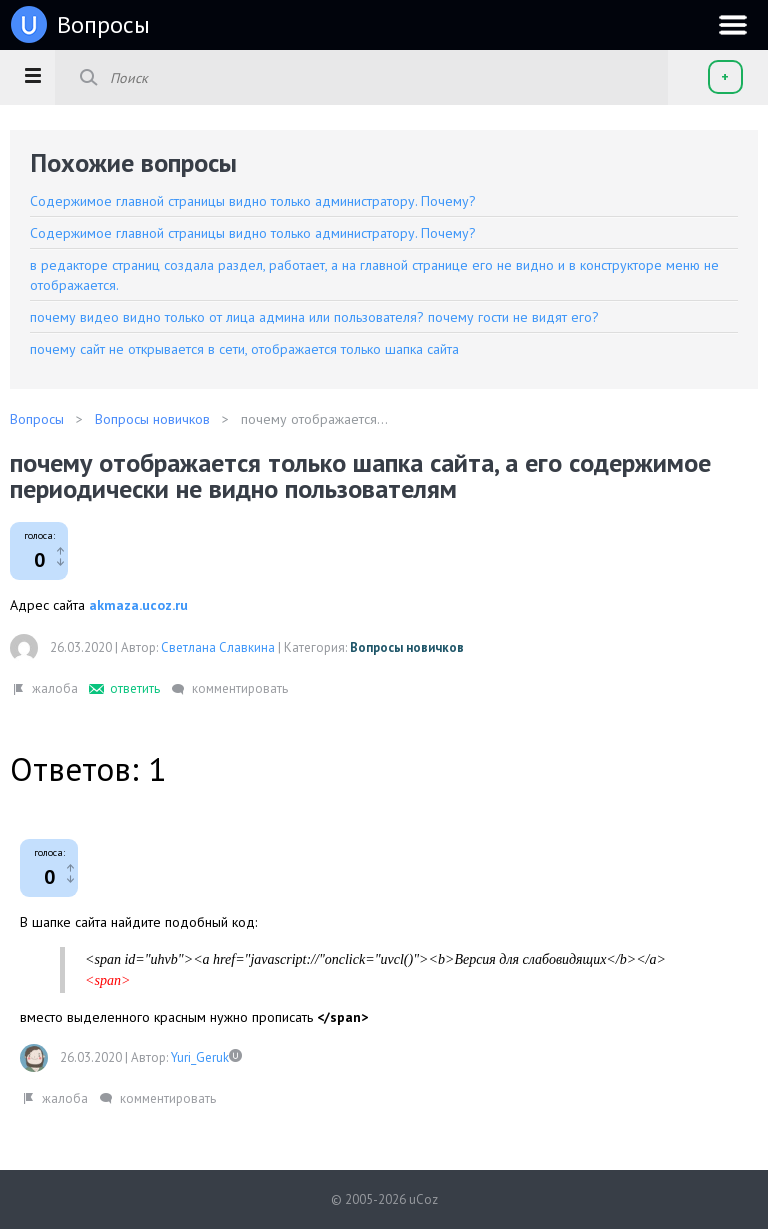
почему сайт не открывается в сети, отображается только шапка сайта (244, 349)
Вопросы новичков (407, 647)
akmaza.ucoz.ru (138, 605)
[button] (32, 75)
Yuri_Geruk (200, 1057)
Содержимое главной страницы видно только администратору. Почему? (253, 201)
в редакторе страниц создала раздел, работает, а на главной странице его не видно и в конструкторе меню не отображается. (374, 275)
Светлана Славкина (218, 647)
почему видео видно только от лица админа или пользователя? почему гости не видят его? (314, 317)
